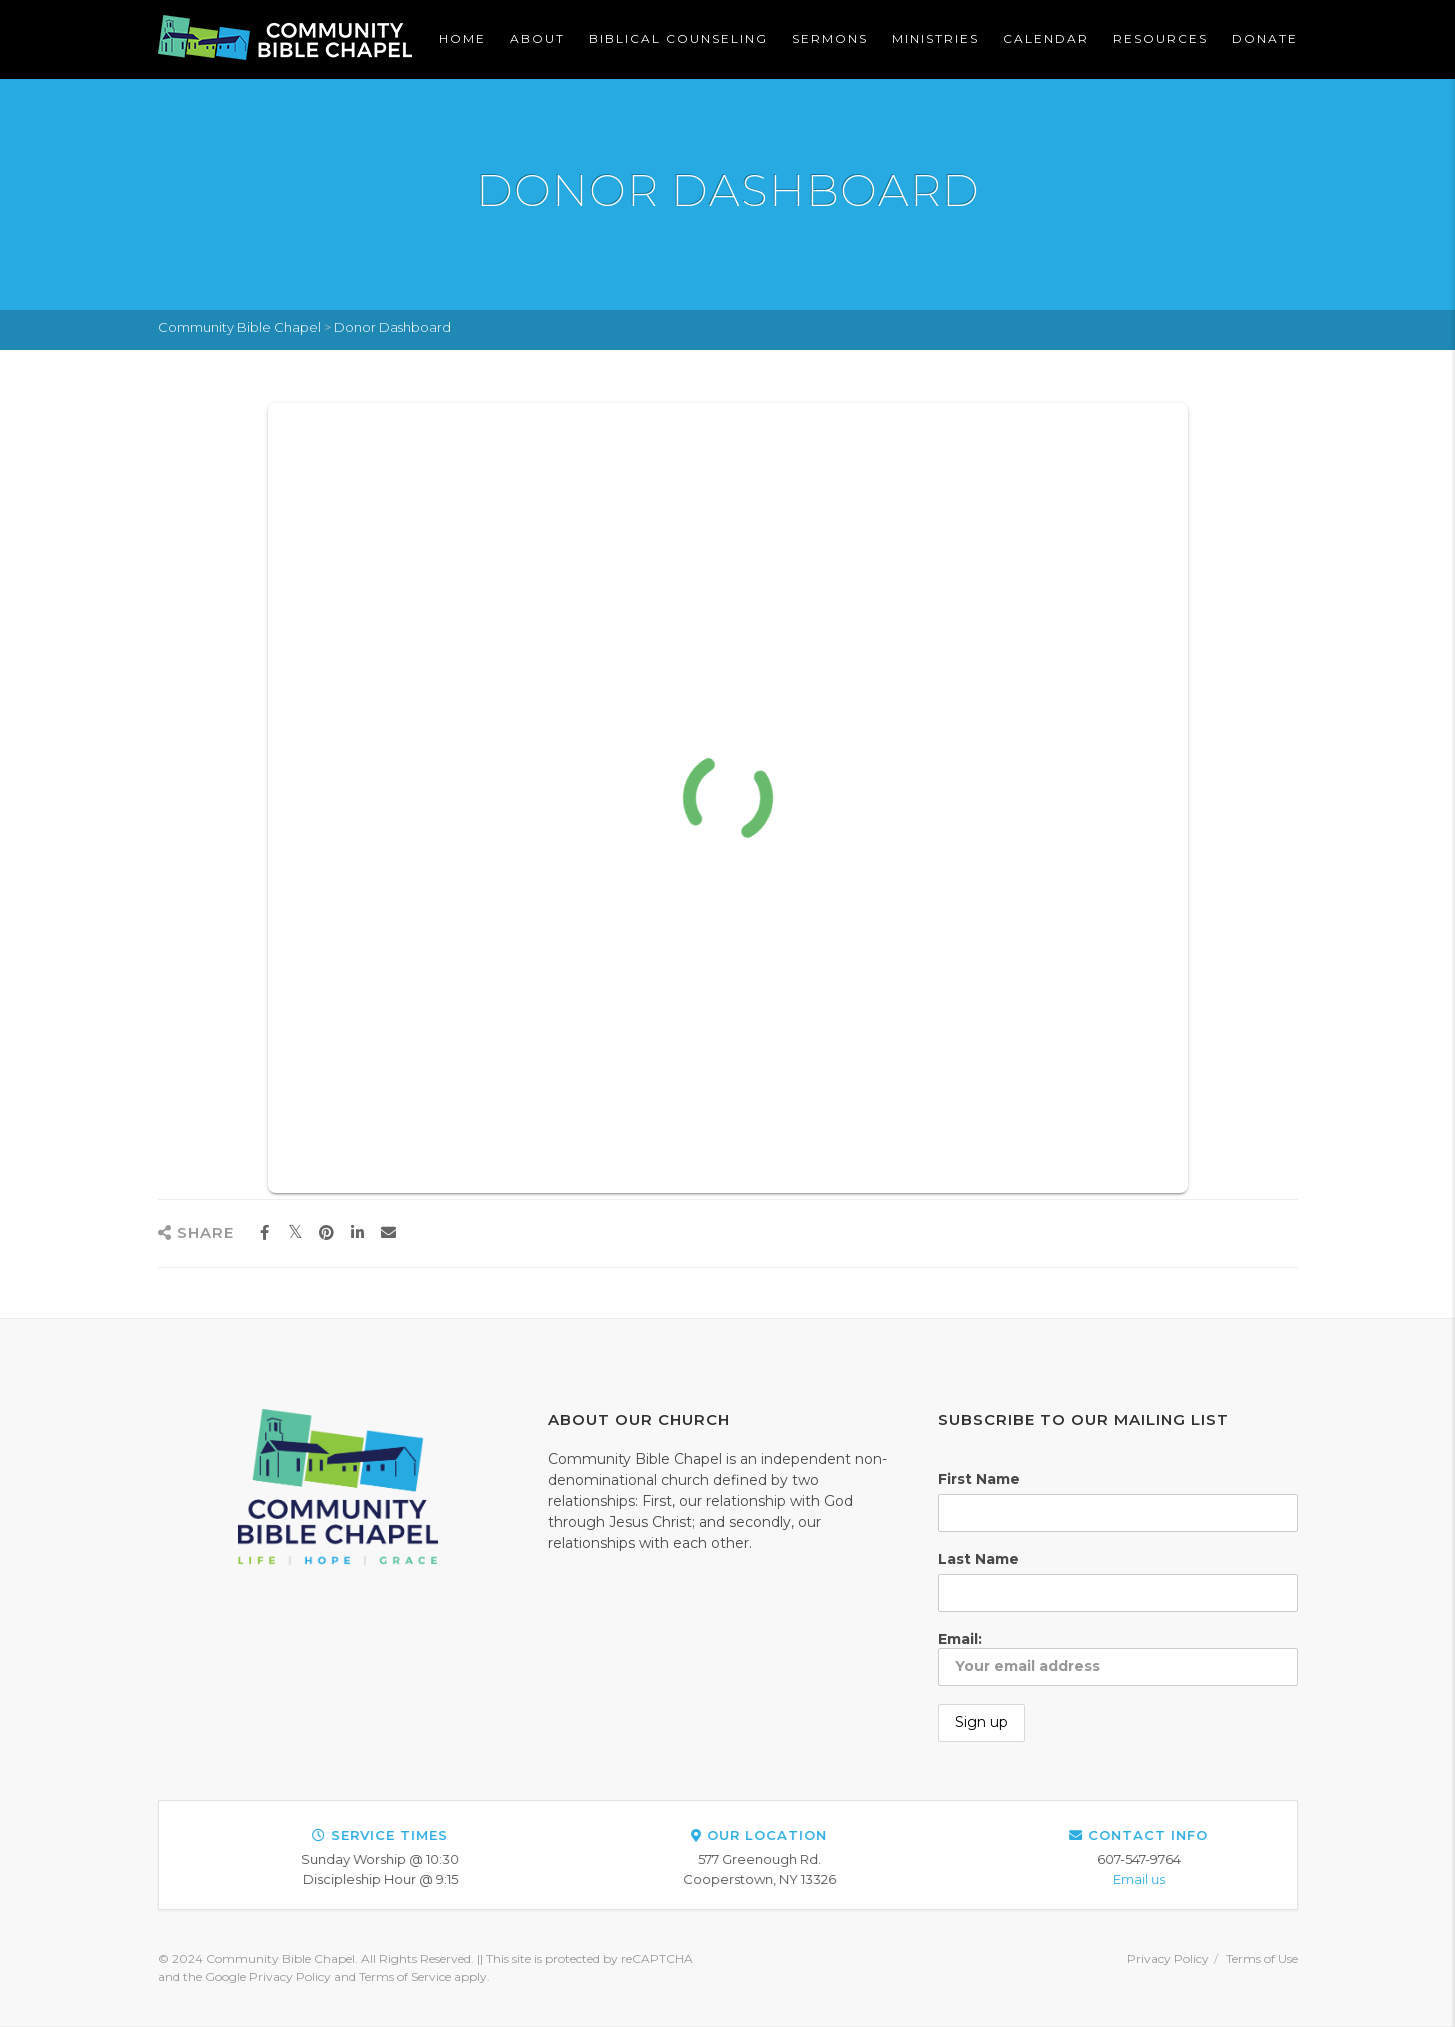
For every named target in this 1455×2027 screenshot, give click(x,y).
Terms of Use (1262, 1958)
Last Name (978, 1559)
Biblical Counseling (678, 38)
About (537, 38)
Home (462, 38)
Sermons (830, 38)
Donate (1265, 38)
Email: (1118, 1658)
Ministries (935, 38)
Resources (1160, 38)
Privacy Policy (1168, 1958)
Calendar (1046, 38)
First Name (979, 1479)
